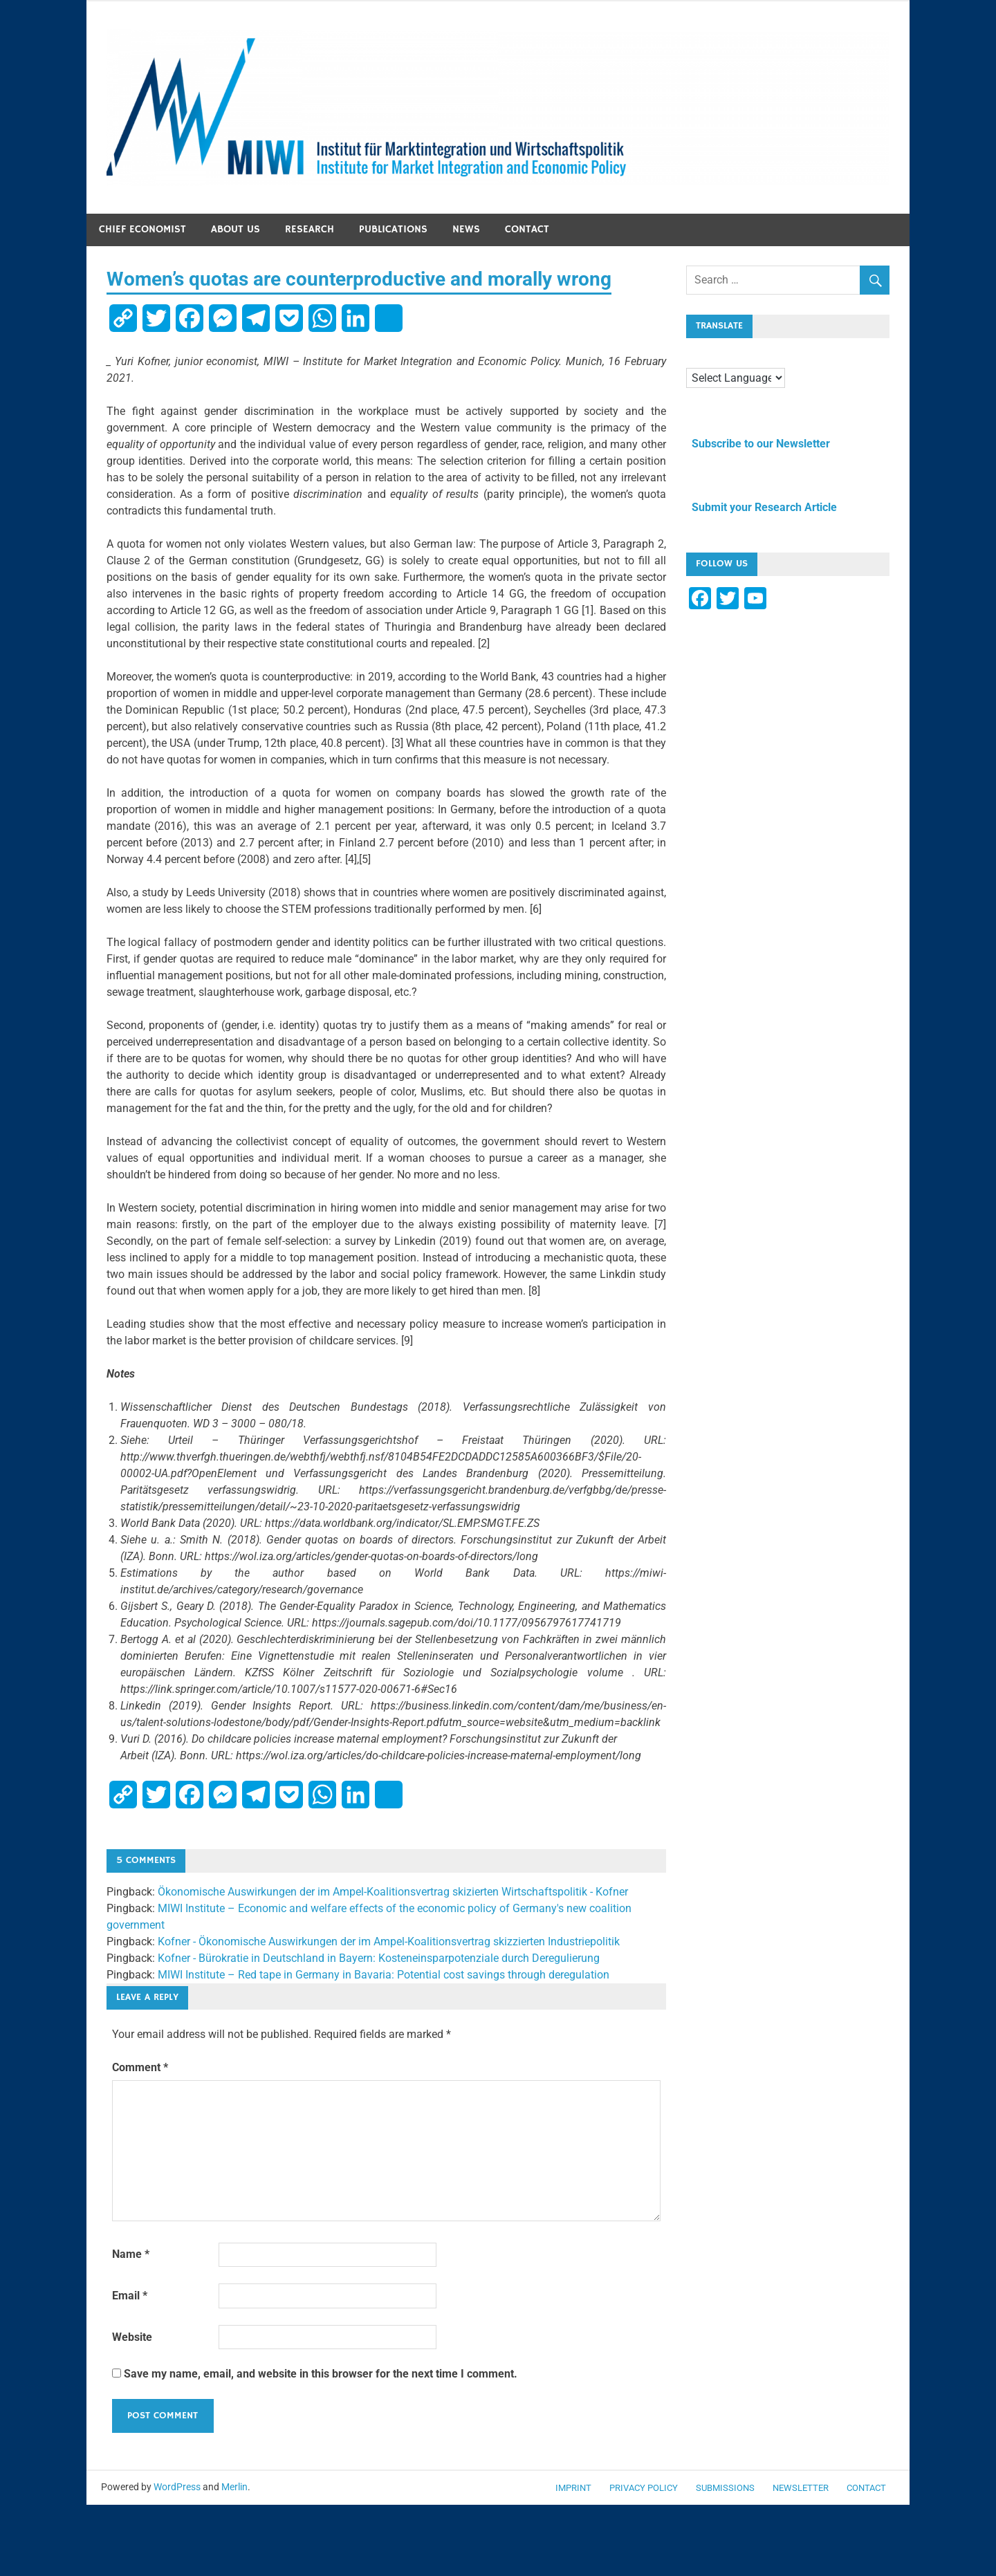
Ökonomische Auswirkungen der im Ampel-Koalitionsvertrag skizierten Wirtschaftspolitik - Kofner (393, 1891)
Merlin (234, 2486)
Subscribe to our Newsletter (758, 443)
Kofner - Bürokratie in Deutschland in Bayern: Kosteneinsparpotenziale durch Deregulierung (379, 1958)
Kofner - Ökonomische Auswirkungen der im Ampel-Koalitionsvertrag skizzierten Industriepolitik (389, 1941)
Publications (393, 229)
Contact (527, 229)
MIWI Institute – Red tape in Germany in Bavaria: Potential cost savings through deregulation (383, 1974)
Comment (140, 2067)
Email (129, 2295)
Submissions (725, 2488)
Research (309, 229)
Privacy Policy (643, 2488)
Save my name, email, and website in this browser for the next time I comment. (320, 2373)
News (466, 229)
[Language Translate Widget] (735, 378)
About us (235, 229)
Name (130, 2254)
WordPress (177, 2486)
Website (132, 2337)
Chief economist (142, 229)
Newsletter (801, 2488)
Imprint (573, 2488)
